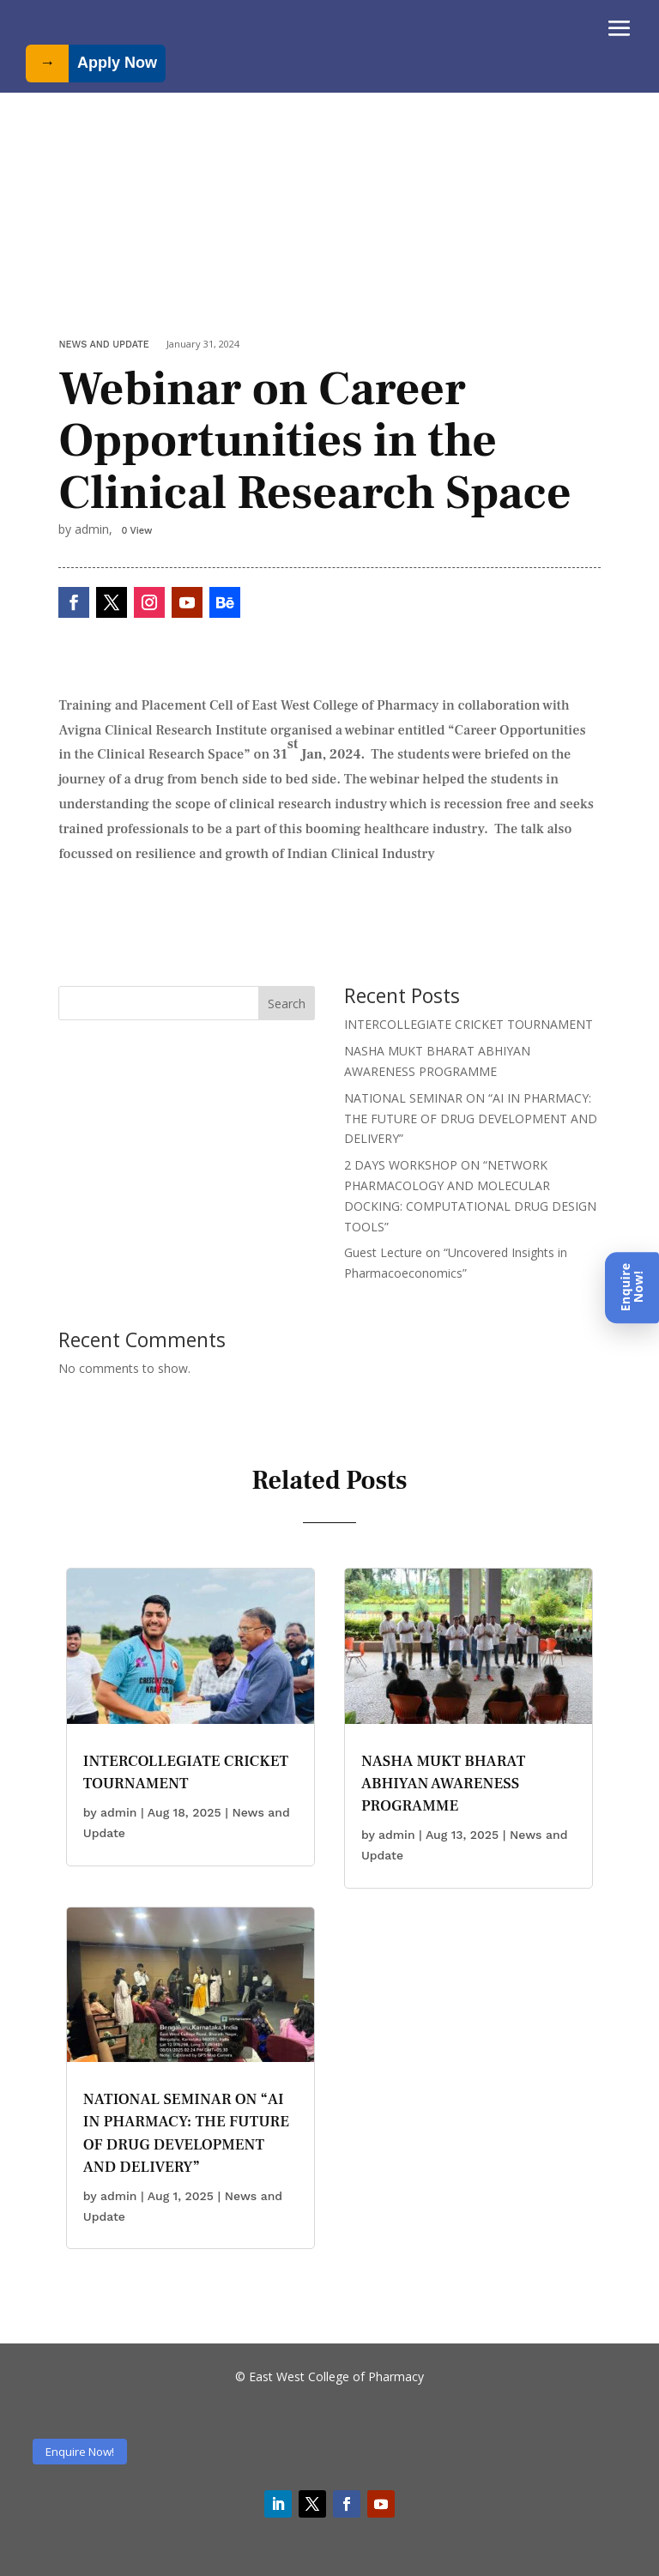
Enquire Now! (79, 2451)
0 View (136, 530)
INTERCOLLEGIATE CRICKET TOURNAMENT (468, 1024)
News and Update (103, 344)
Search (286, 1003)
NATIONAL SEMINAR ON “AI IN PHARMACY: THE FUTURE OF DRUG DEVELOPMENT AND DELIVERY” (470, 1118)
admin (118, 1812)
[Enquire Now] (632, 1287)
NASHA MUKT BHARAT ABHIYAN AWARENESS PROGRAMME (443, 1783)
